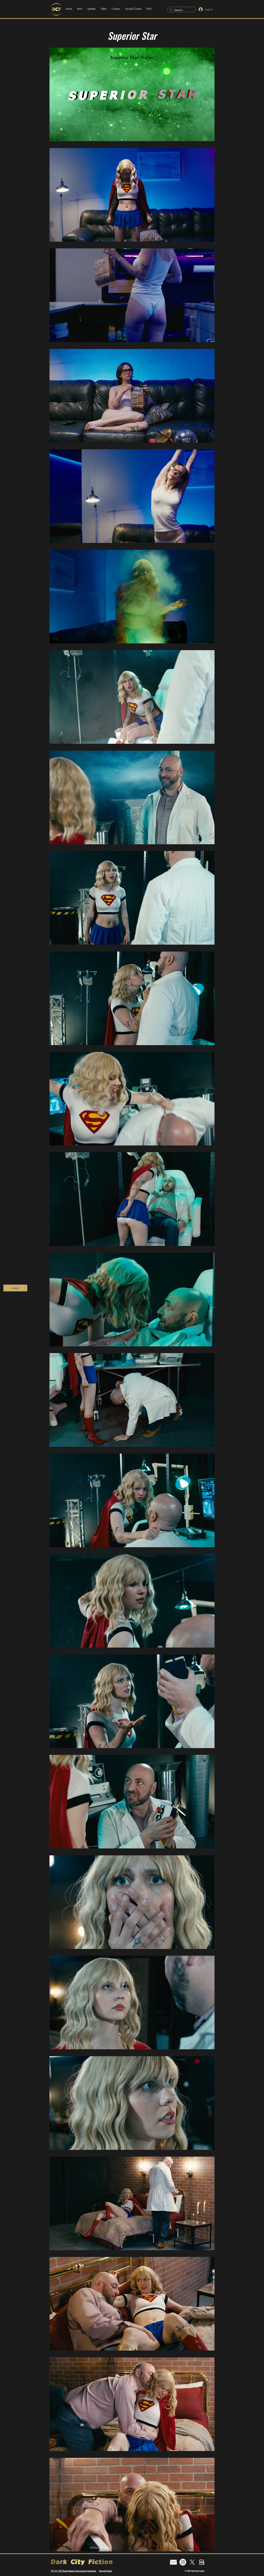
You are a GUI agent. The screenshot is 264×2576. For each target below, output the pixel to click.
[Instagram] (182, 2562)
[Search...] (181, 10)
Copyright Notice (105, 2570)
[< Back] (15, 1288)
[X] (192, 2562)
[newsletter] (201, 2562)
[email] (173, 2562)
